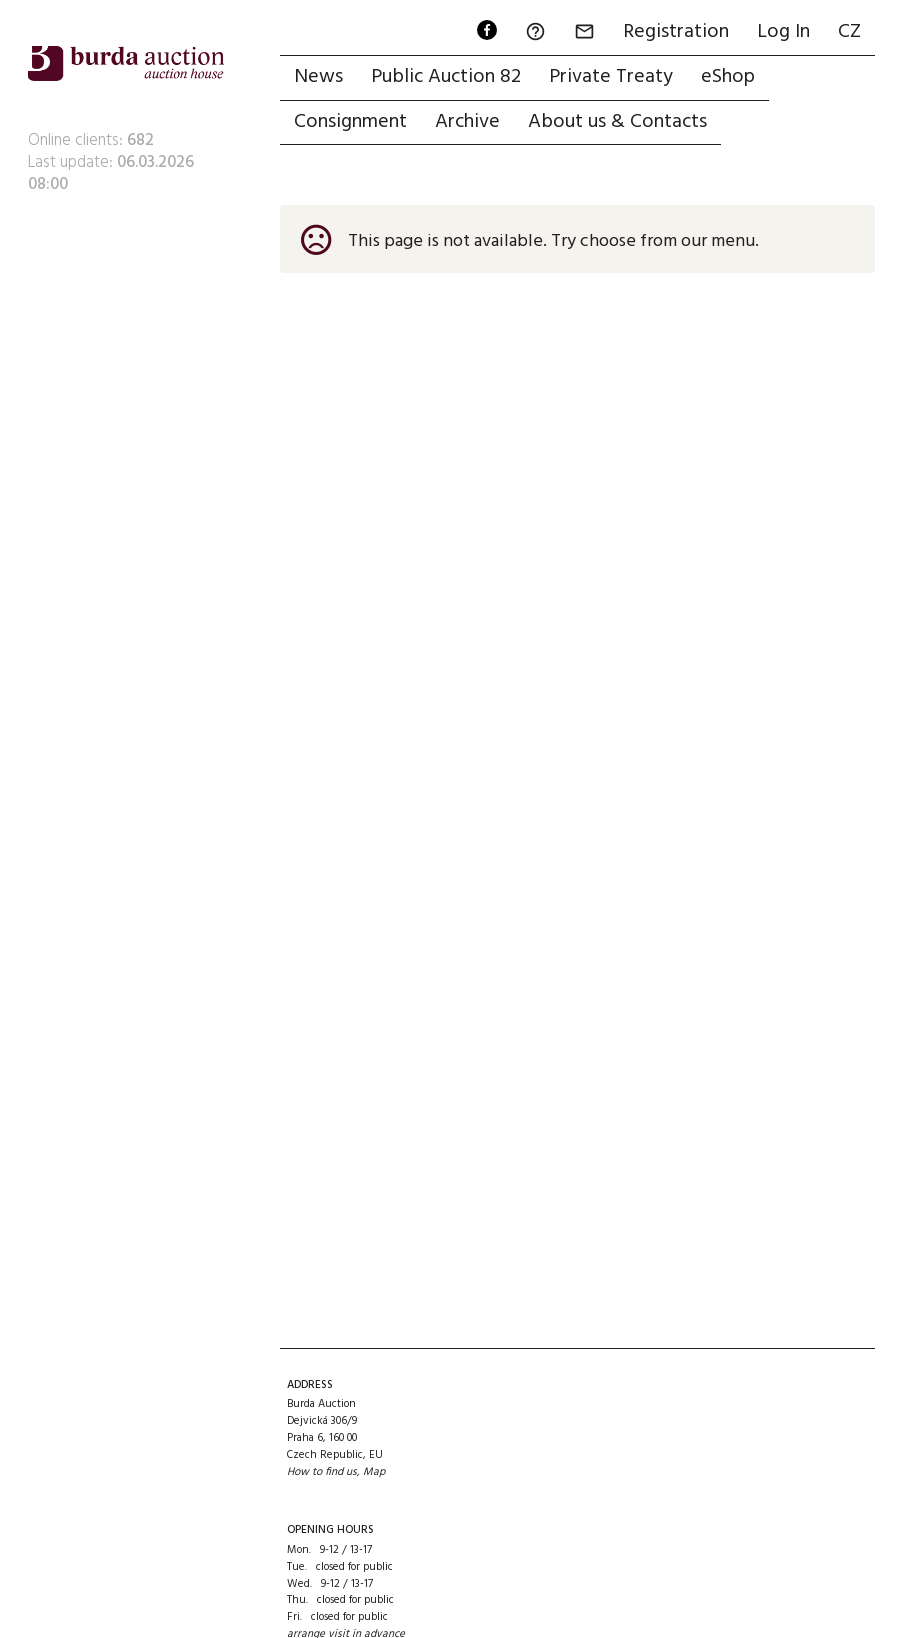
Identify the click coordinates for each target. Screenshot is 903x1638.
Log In (783, 32)
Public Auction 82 (446, 77)
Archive (467, 122)
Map (374, 1472)
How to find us (322, 1472)
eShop (728, 77)
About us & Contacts (617, 122)
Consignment (350, 122)
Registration (676, 32)
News (318, 77)
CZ (849, 32)
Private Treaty (611, 77)
